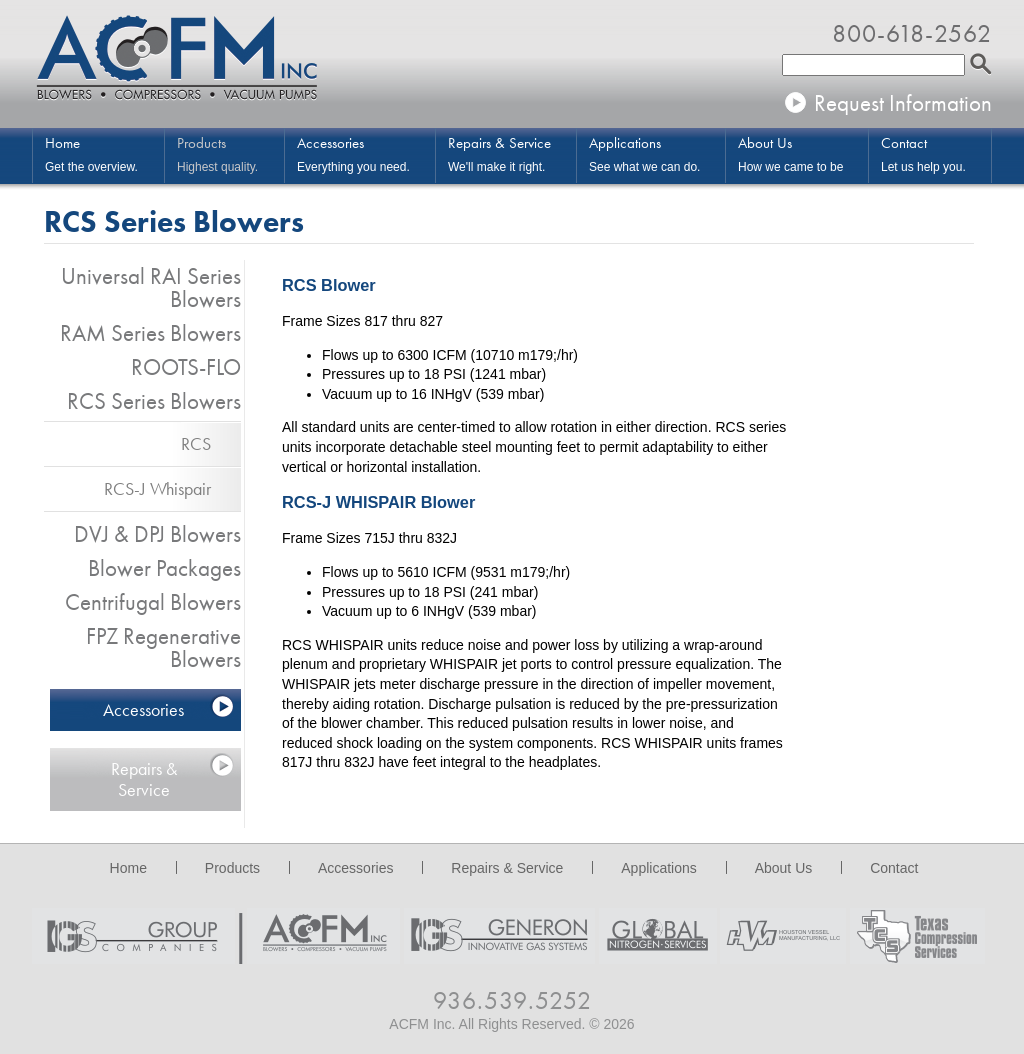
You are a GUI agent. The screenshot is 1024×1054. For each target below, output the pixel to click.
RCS (196, 443)
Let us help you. (936, 153)
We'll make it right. (512, 153)
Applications (659, 868)
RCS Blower (329, 285)
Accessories (143, 709)
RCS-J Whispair (157, 488)
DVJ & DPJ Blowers (157, 534)
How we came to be (803, 153)
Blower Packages (164, 568)
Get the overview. (104, 153)
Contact (894, 868)
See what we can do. (657, 153)
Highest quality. (230, 153)
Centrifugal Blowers (153, 602)
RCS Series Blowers (154, 401)
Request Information (903, 103)
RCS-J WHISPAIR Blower (378, 502)
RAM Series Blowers (150, 333)
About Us (784, 868)
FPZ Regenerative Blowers (163, 647)
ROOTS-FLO (186, 367)
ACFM (177, 60)
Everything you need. (366, 153)
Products (232, 868)
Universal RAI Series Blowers (151, 287)
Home (128, 868)
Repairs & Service (144, 779)
